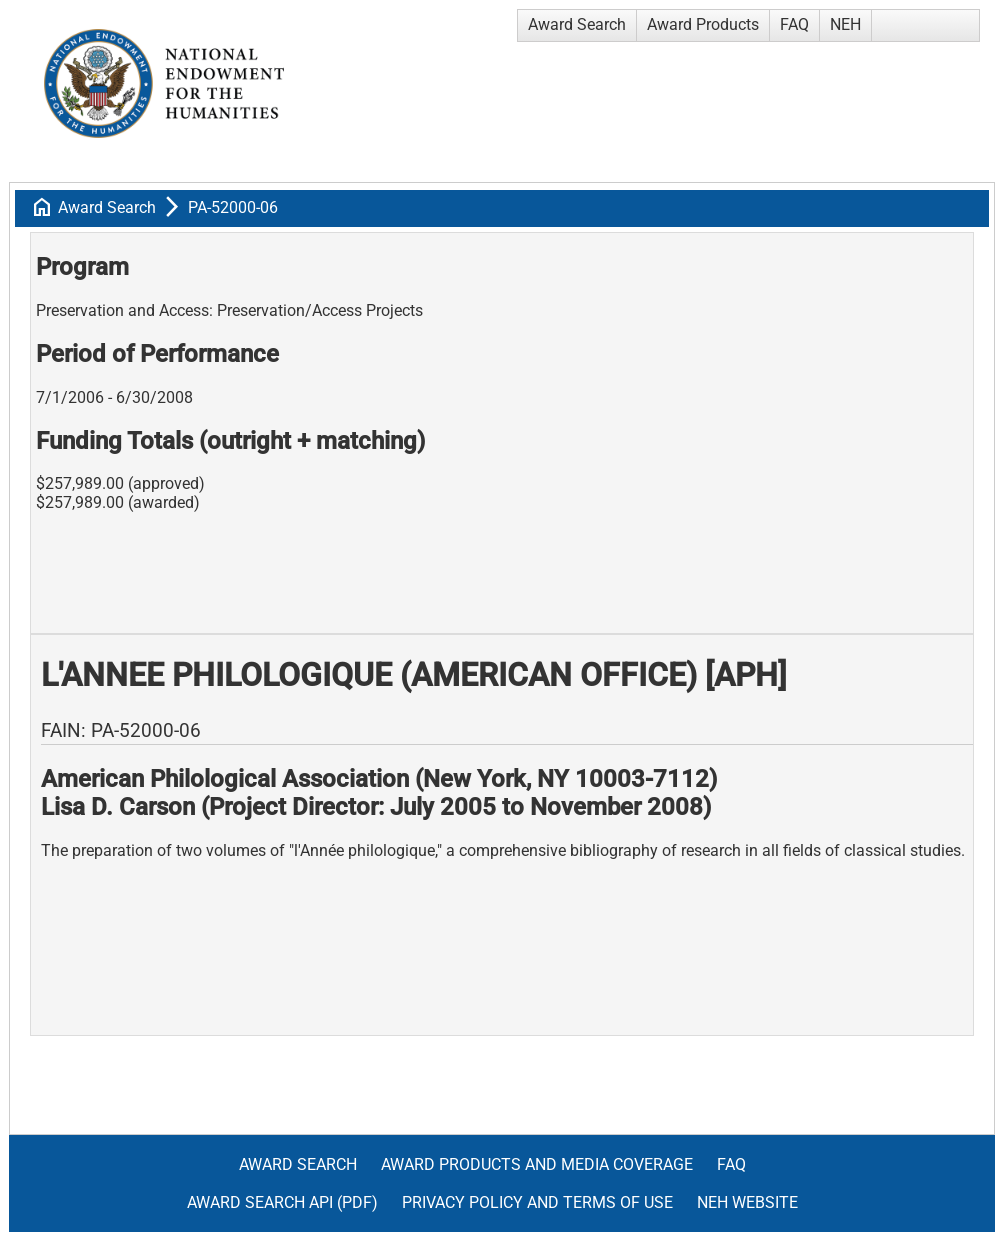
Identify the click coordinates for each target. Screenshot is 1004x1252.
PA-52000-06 (233, 207)
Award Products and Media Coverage (537, 1164)
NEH (845, 24)
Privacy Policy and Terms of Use (537, 1202)
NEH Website (747, 1202)
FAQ (794, 24)
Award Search (577, 24)
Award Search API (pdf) (282, 1202)
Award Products (703, 24)
